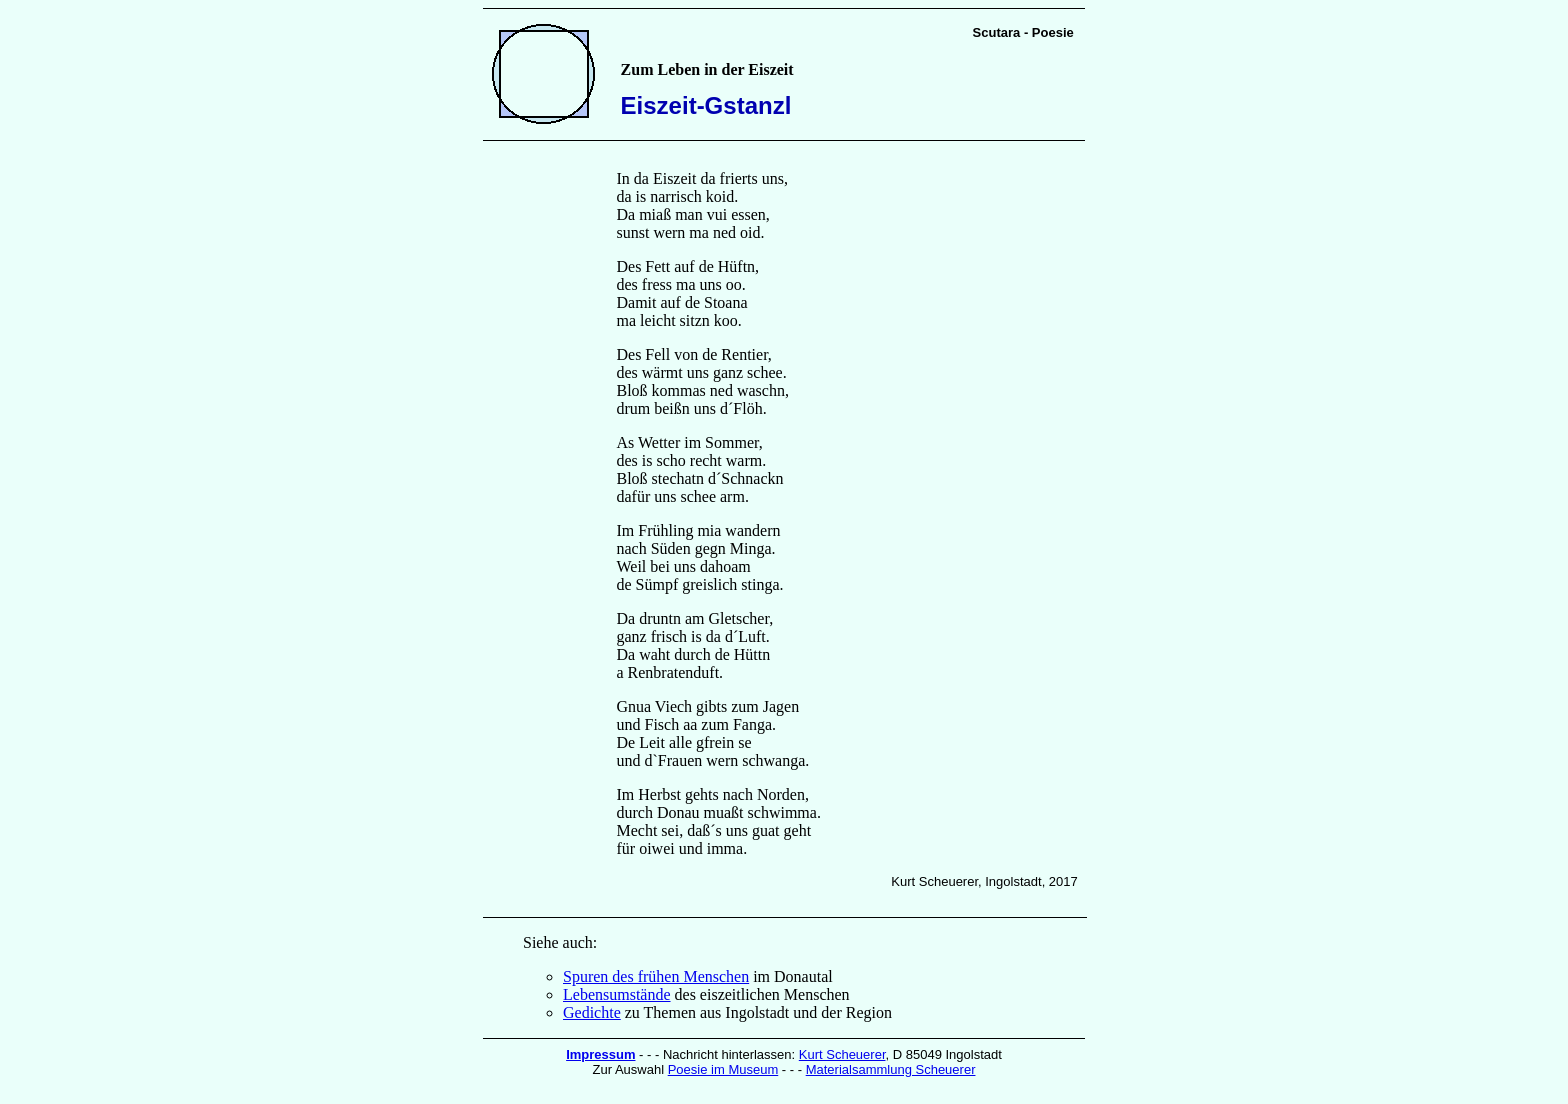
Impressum (600, 1054)
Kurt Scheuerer (842, 1054)
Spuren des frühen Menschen (656, 976)
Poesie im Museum (723, 1069)
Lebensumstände (617, 994)
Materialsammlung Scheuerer (891, 1069)
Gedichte (592, 1012)
